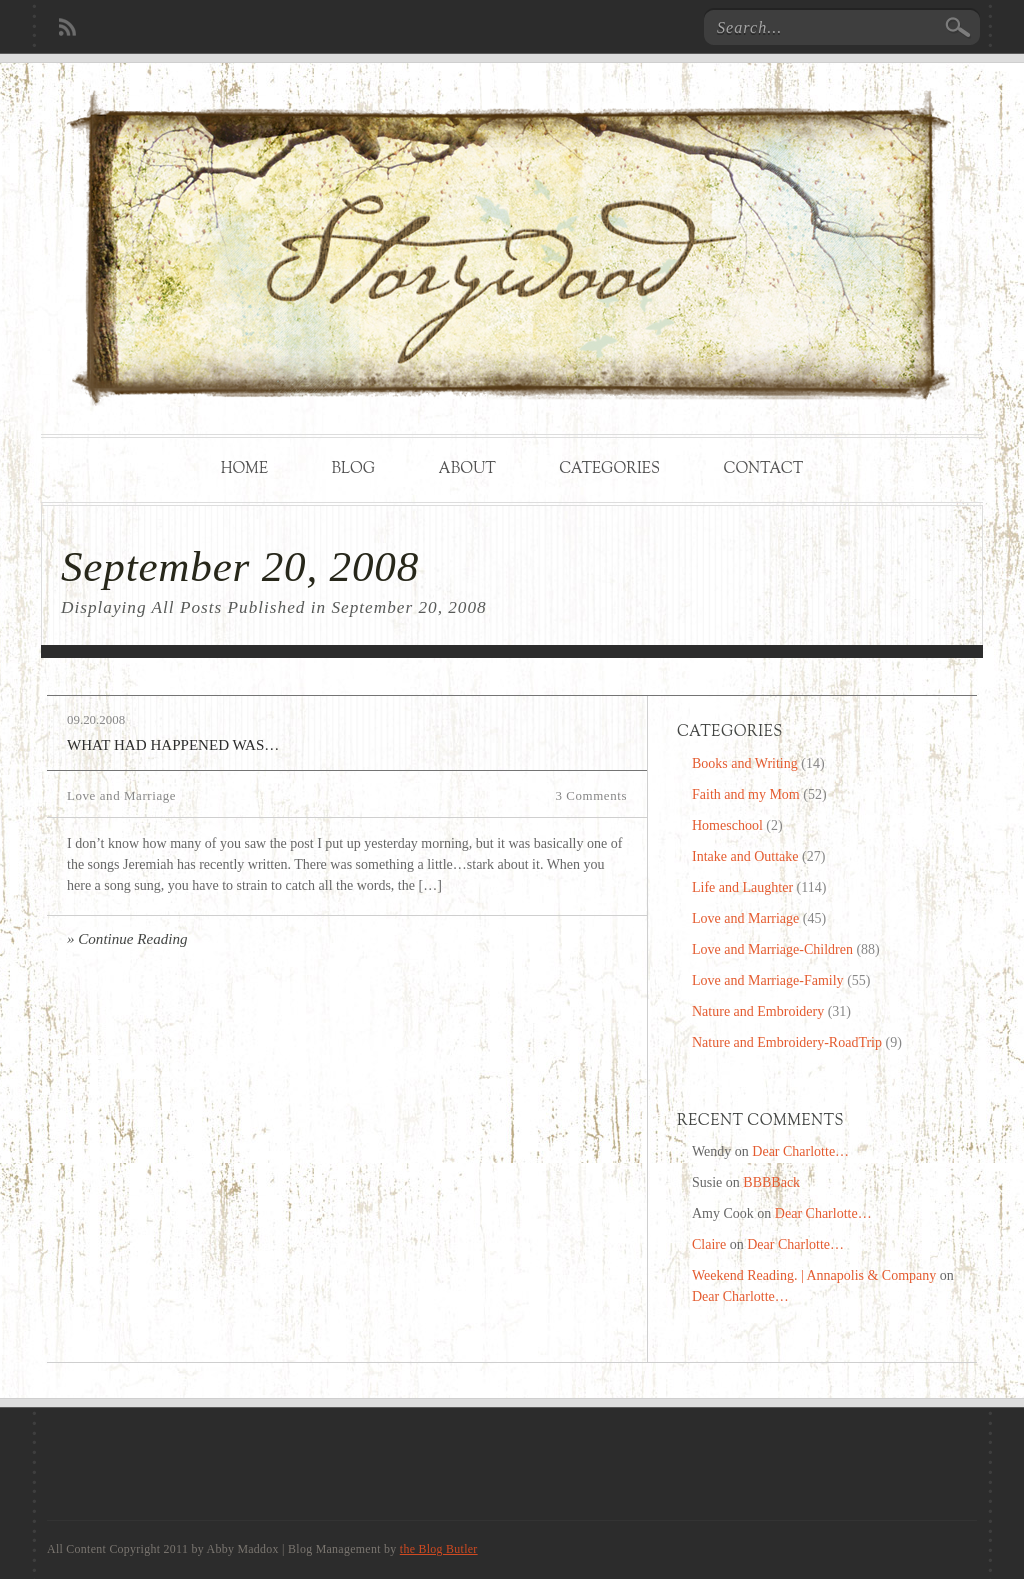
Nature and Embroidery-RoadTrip (787, 1042)
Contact (763, 469)
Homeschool (727, 825)
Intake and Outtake (745, 856)
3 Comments (591, 795)
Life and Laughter (742, 887)
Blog (353, 469)
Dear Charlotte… (800, 1151)
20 (89, 719)
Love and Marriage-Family (768, 980)
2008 (112, 719)
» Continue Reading (127, 939)
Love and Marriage (121, 795)
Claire (709, 1244)
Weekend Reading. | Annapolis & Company (814, 1275)
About (467, 469)
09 (73, 719)
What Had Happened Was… (173, 745)
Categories (609, 469)
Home (244, 469)
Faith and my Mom (746, 794)
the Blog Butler (439, 1549)
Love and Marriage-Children (772, 949)
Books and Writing (745, 763)
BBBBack (771, 1182)
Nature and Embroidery (758, 1011)
